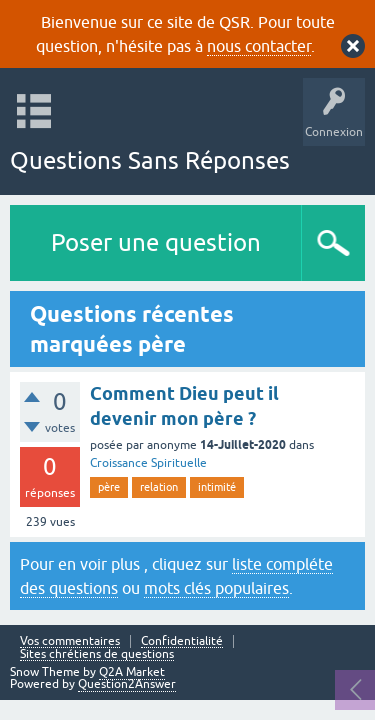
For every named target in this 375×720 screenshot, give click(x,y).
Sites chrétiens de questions (97, 654)
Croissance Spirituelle (148, 463)
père (109, 487)
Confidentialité (182, 641)
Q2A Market (132, 672)
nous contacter (259, 46)
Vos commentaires (70, 641)
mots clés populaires (216, 588)
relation (159, 487)
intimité (217, 487)
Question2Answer (127, 684)
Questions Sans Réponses (150, 160)
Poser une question (156, 242)
